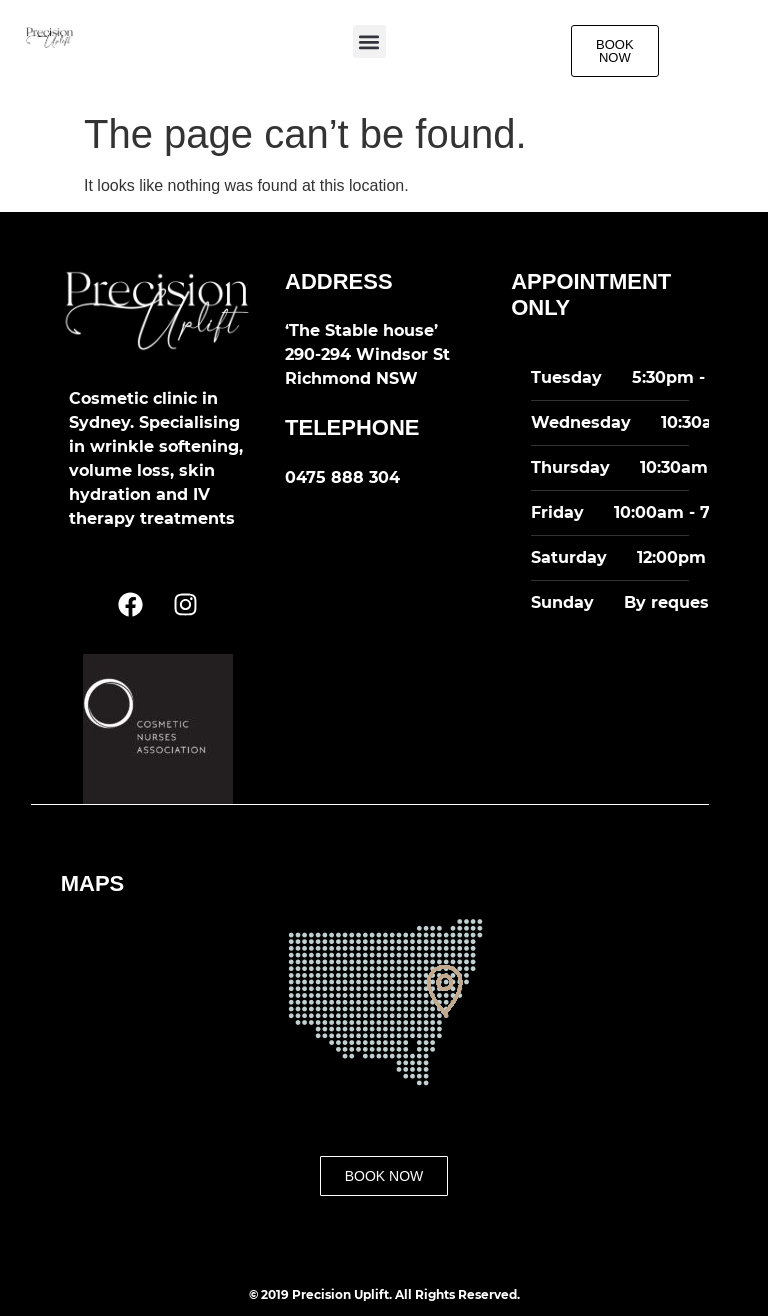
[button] (369, 41)
